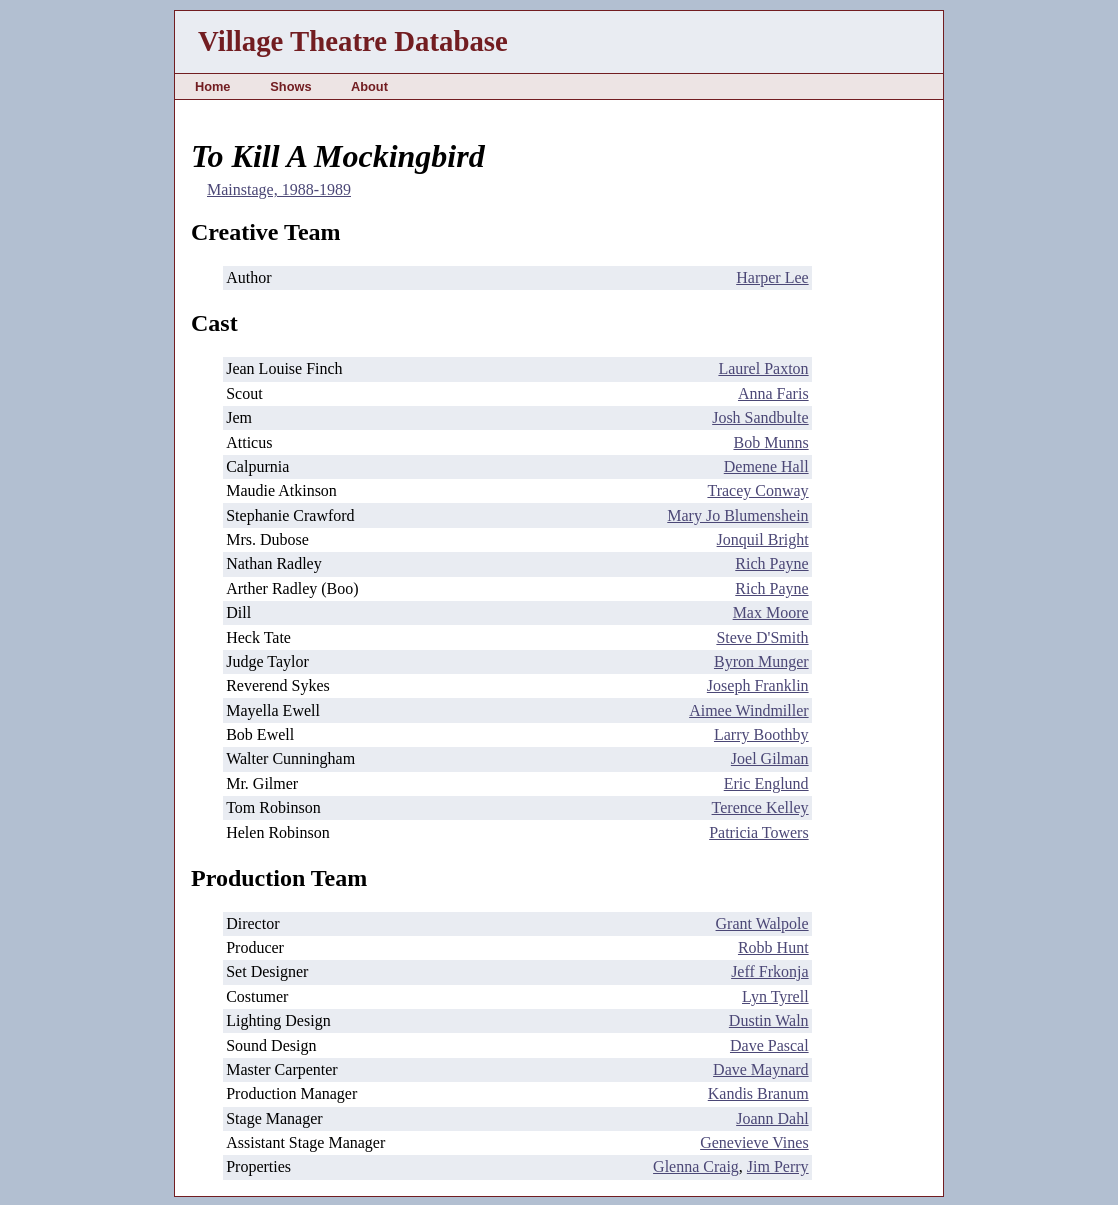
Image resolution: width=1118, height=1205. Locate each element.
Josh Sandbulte (760, 417)
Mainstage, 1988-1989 (279, 189)
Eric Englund (766, 783)
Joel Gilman (770, 758)
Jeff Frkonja (769, 971)
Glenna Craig (696, 1166)
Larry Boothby (761, 734)
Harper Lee (772, 277)
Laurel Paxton (763, 368)
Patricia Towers (758, 832)
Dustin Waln (769, 1020)
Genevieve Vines (754, 1142)
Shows (290, 86)
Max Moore (771, 612)
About (369, 86)
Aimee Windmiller (748, 710)
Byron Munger (761, 661)
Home (213, 86)
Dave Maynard (761, 1069)
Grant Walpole (762, 923)
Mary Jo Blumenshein (737, 515)
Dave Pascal (769, 1045)
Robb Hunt (773, 947)
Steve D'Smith (762, 637)
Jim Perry (778, 1166)
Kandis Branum (758, 1093)
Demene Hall (766, 466)
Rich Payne (771, 563)
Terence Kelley (760, 807)
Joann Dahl (772, 1118)
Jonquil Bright (763, 539)
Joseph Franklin (758, 685)
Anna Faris (773, 393)
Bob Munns (770, 442)
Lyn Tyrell (775, 996)
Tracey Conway (757, 490)
